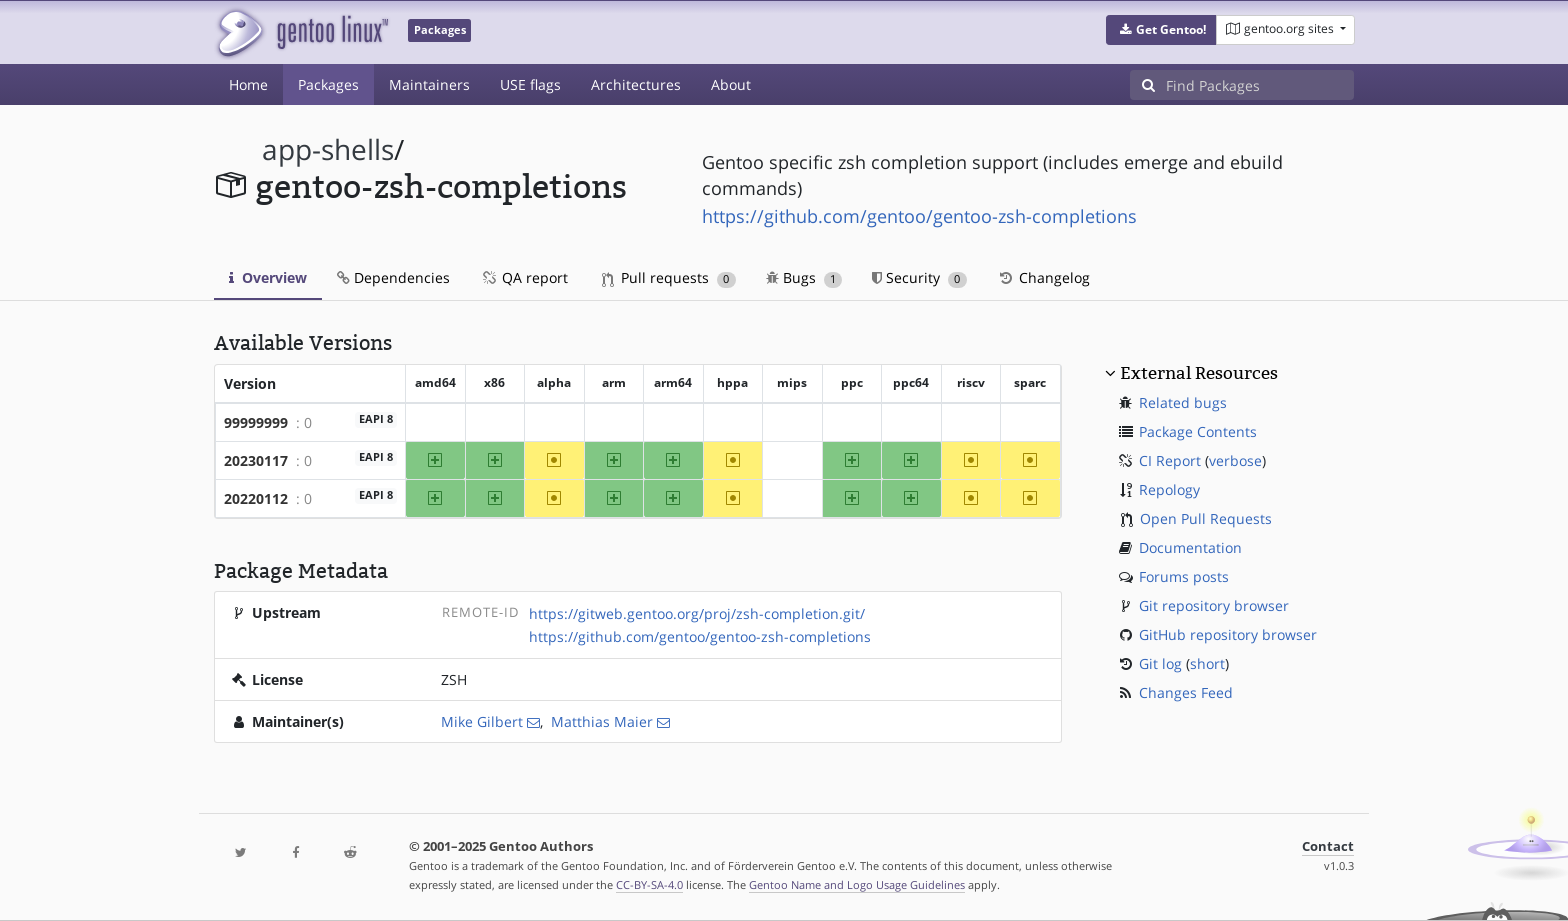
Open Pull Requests (1206, 518)
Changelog (1043, 277)
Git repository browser (1214, 605)
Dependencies (393, 277)
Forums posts (1184, 576)
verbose (1235, 460)
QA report (524, 277)
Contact (1328, 846)
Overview (268, 277)
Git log (1160, 663)
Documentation (1190, 547)
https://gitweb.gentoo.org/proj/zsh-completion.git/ (697, 613)
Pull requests (669, 277)
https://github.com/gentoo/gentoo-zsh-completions (919, 216)
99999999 (256, 422)
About (731, 84)
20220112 (256, 498)
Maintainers (429, 84)
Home (248, 84)
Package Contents (1198, 431)
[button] (1161, 30)
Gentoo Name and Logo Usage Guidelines (857, 884)
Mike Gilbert (482, 721)
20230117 (256, 460)
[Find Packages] (1260, 85)
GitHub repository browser (1228, 634)
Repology (1169, 489)
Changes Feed (1186, 692)
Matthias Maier (602, 721)
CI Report (1170, 460)
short (1207, 663)
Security (919, 277)
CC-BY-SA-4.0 (649, 884)
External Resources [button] (1199, 373)
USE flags (530, 84)
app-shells (328, 149)
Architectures (636, 84)
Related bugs (1183, 402)
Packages (328, 84)
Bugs (804, 277)
